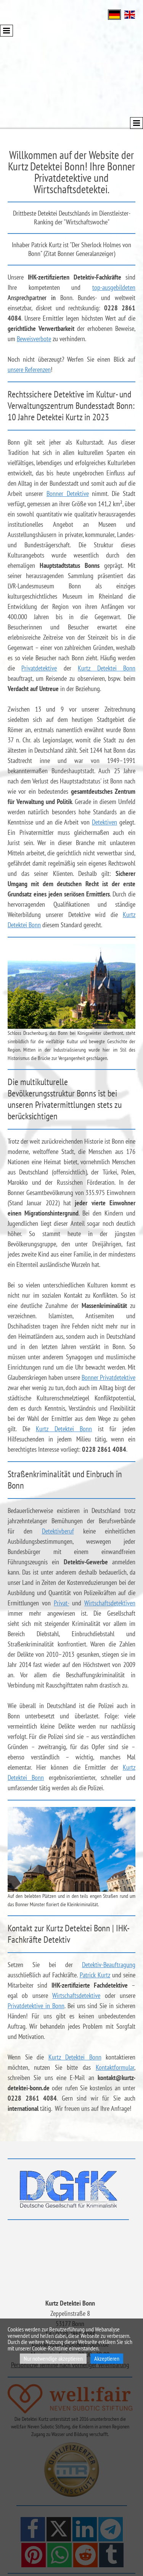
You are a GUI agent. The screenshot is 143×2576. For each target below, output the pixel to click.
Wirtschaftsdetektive (76, 1995)
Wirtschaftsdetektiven (109, 1603)
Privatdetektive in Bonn (36, 2005)
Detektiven (104, 822)
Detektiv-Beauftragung (108, 1964)
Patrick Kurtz (95, 1975)
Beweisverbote (34, 338)
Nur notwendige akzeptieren (53, 2358)
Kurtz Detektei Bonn (106, 668)
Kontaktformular (115, 2067)
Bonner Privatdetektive (108, 1377)
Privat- (61, 1603)
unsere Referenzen (29, 369)
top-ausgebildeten (113, 287)
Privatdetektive (39, 668)
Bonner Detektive (68, 493)
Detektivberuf (58, 1531)
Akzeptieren (106, 2358)
